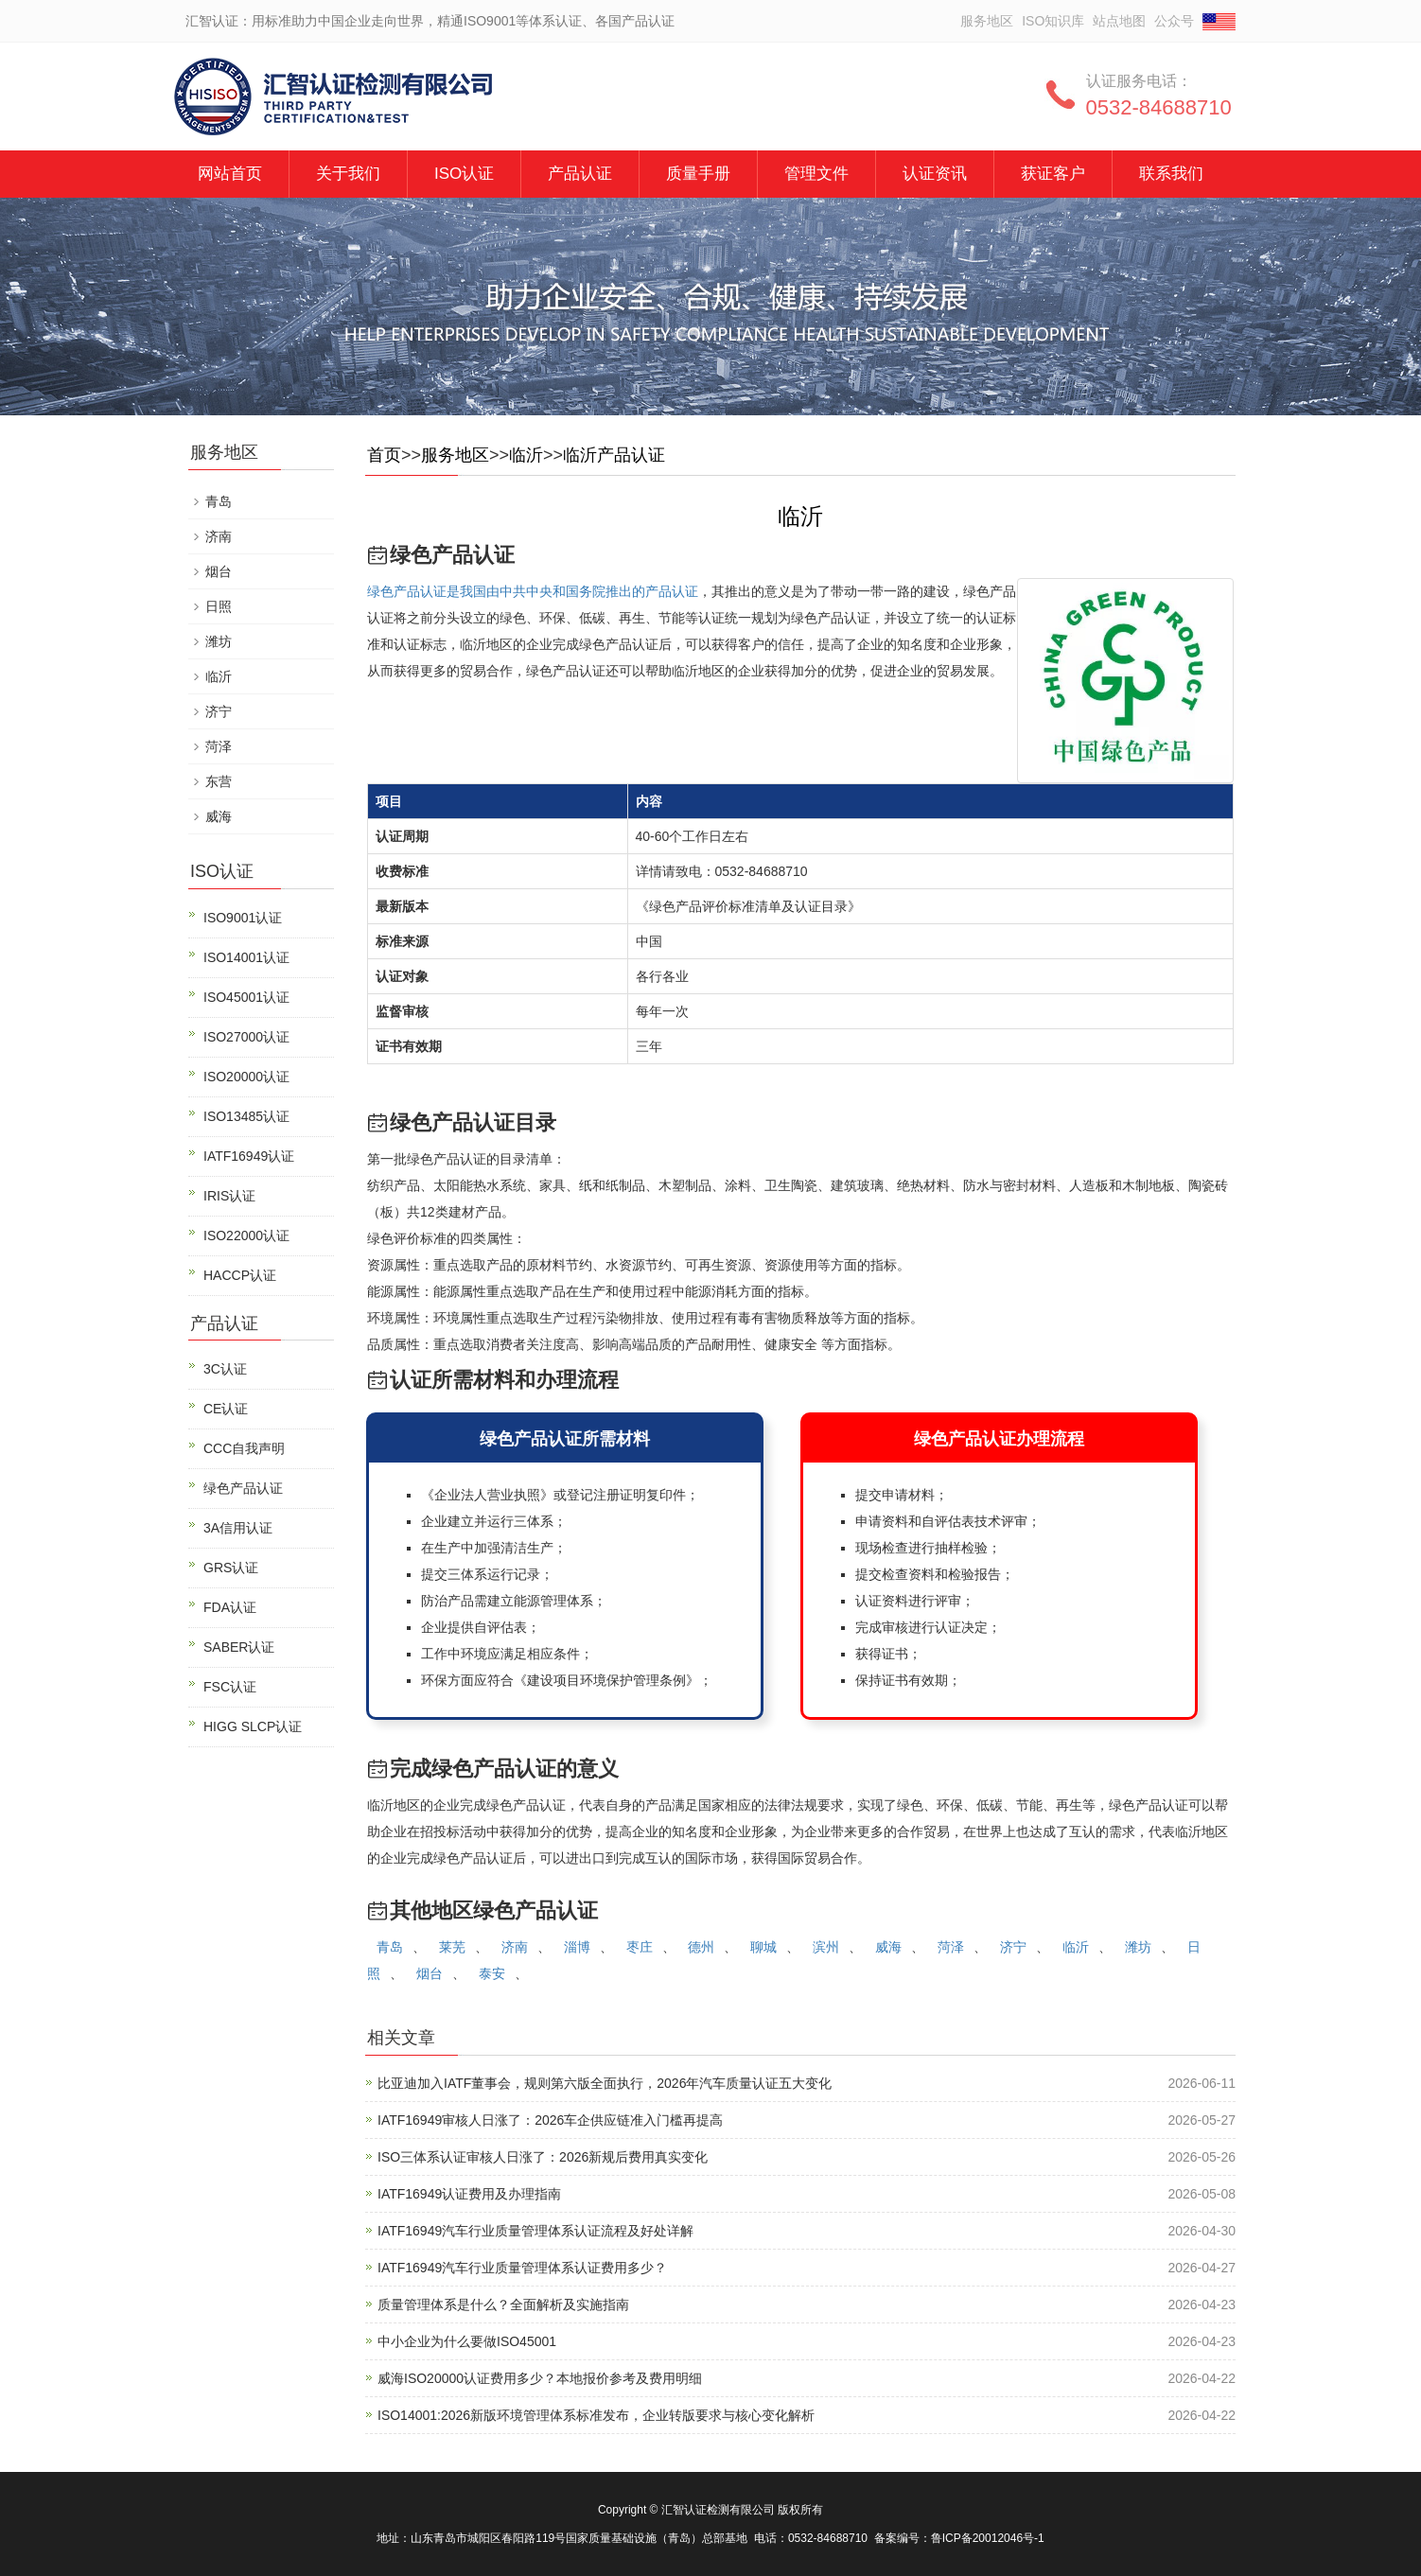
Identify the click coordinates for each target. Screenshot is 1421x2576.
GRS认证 (230, 1567)
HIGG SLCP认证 (252, 1726)
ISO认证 (464, 174)
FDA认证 (229, 1607)
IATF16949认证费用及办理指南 (469, 2193)
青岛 (390, 1946)
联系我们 (1171, 174)
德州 (701, 1946)
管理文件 (816, 174)
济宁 (1013, 1946)
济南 (514, 1946)
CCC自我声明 (244, 1448)
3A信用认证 (237, 1527)
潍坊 (1138, 1946)
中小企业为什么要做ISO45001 (466, 2341)
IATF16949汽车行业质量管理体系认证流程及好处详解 (535, 2230)
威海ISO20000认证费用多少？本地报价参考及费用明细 (539, 2378)
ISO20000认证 (246, 1076)
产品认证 (580, 174)
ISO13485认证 (246, 1116)
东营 (218, 781)
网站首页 (230, 174)
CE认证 (225, 1408)
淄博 (577, 1946)
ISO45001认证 (246, 997)
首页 (384, 455)
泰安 (492, 1973)
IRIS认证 (229, 1195)
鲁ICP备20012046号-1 (987, 2538)
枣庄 (639, 1946)
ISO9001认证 (242, 917)
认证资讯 (935, 174)
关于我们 (348, 174)
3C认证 (225, 1368)
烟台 (429, 1973)
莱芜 (452, 1946)
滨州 (826, 1946)
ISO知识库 (1053, 20)
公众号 (1174, 20)
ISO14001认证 (246, 957)
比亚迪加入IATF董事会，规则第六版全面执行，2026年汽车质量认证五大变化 (604, 2083)
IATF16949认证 (248, 1156)
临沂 (526, 455)
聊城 (763, 1946)
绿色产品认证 (243, 1488)
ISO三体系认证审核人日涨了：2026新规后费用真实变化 (542, 2156)
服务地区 (986, 20)
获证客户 (1053, 174)
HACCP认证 (239, 1275)
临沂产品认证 (614, 455)
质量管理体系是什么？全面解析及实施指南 (503, 2304)
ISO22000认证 (246, 1235)
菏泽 (951, 1946)
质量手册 (698, 174)
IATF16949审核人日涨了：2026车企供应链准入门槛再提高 (550, 2120)
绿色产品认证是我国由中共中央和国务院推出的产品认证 (532, 591)
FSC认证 (229, 1686)
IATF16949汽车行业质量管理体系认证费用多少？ (522, 2267)
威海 (888, 1946)
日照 (218, 606)
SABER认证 (238, 1647)
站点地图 (1119, 20)
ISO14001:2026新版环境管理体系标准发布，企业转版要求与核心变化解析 (596, 2415)
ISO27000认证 (246, 1036)
